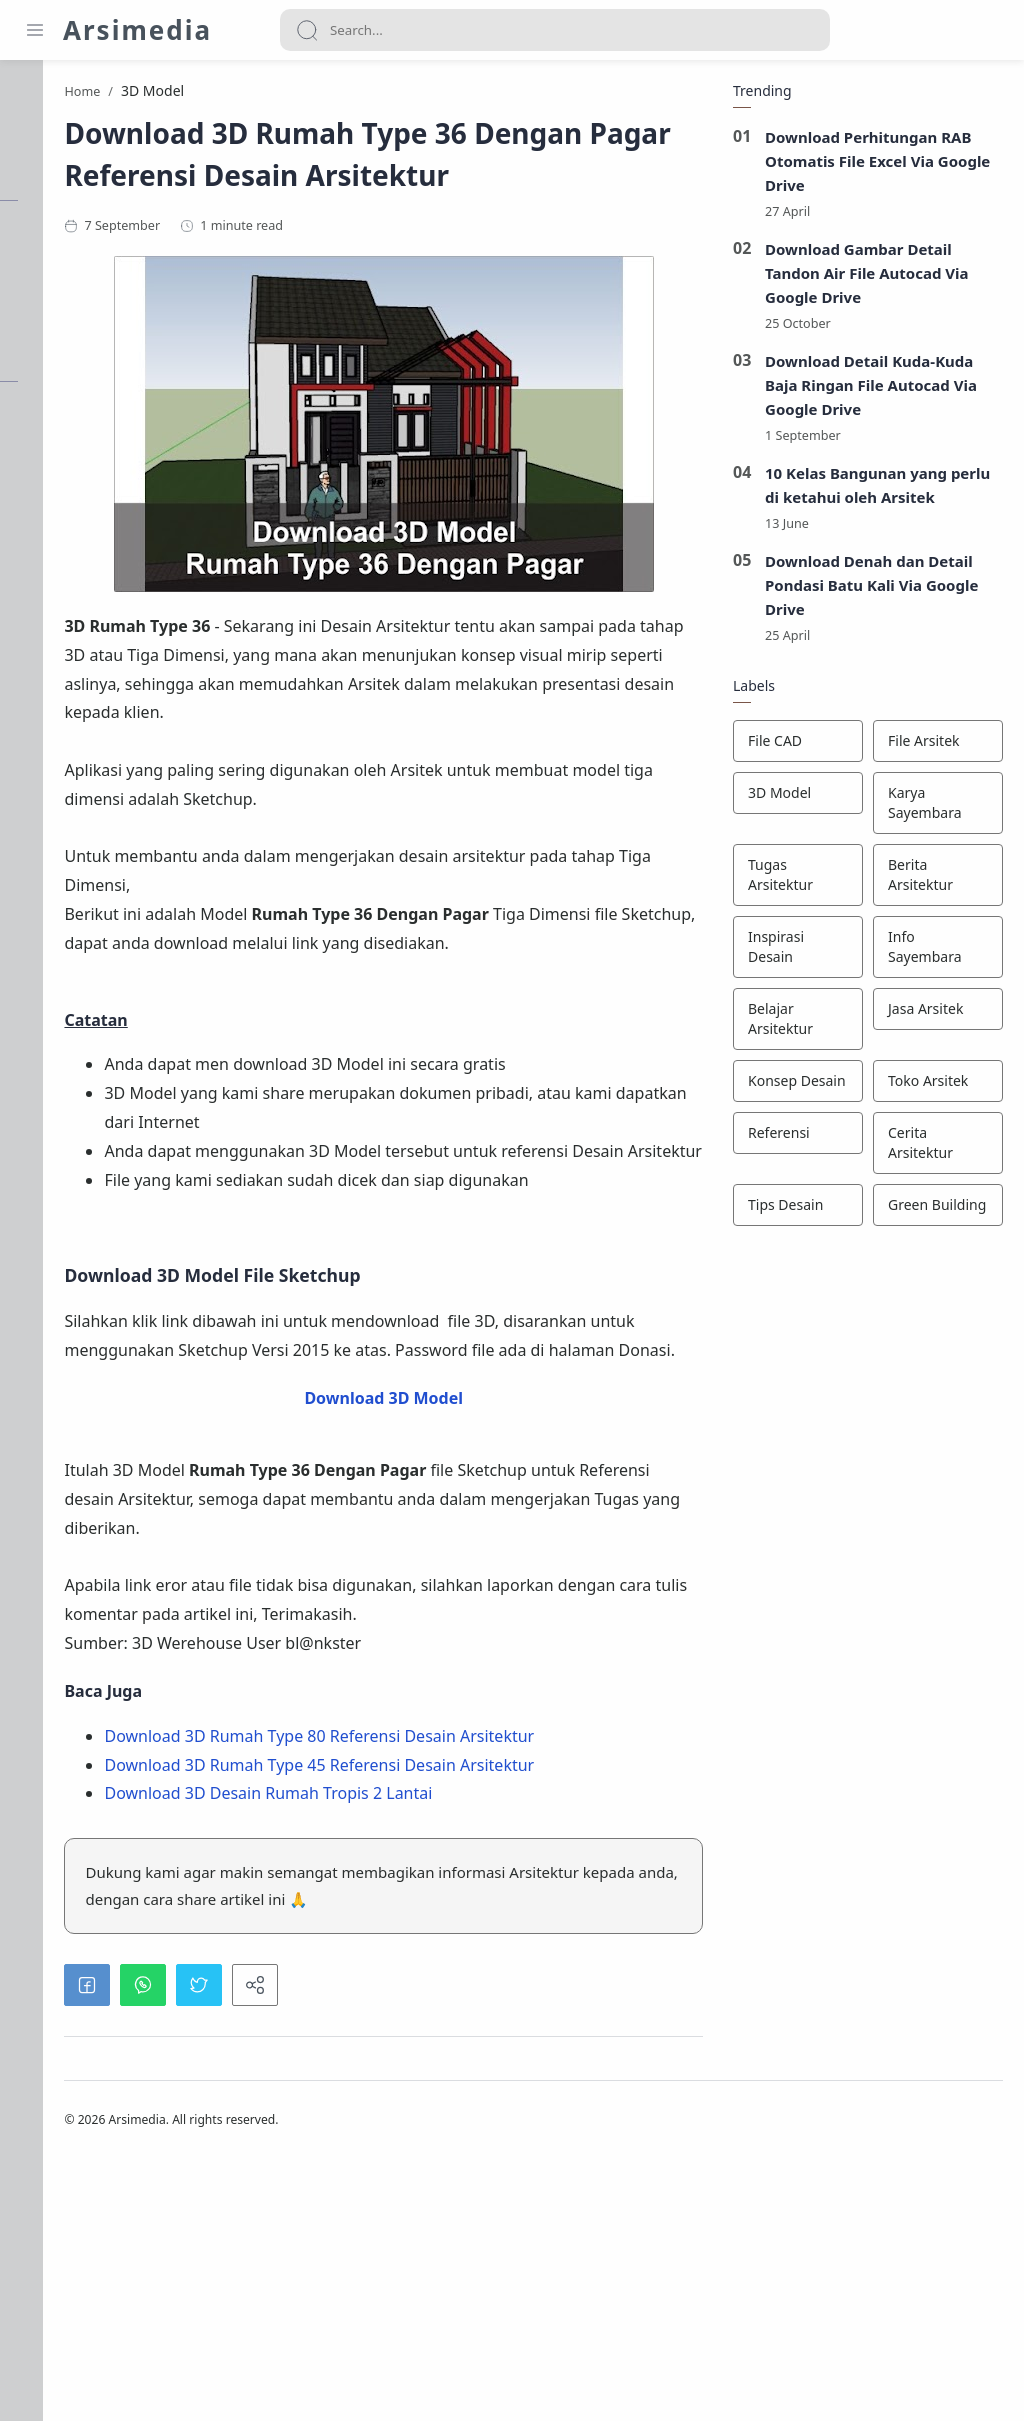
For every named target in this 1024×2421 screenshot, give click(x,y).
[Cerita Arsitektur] (934, 1149)
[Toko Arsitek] (934, 1087)
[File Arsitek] (934, 747)
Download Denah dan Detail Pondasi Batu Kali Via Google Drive (868, 591)
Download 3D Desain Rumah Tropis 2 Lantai (449, 2017)
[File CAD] (794, 747)
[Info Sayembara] (934, 953)
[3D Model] (794, 799)
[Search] (555, 30)
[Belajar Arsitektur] (794, 1025)
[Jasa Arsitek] (934, 1015)
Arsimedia (137, 30)
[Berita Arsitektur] (934, 881)
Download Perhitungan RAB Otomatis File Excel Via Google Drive (874, 166)
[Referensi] (794, 1139)
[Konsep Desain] (794, 1087)
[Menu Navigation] (35, 30)
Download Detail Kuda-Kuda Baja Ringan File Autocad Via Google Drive (867, 390)
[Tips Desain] (794, 1211)
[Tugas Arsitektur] (794, 881)
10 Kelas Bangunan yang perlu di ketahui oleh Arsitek (874, 491)
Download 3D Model (472, 1535)
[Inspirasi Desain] (794, 953)
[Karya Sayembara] (934, 809)
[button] (268, 2236)
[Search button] (307, 30)
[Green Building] (934, 1211)
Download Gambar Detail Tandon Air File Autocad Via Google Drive (863, 278)
